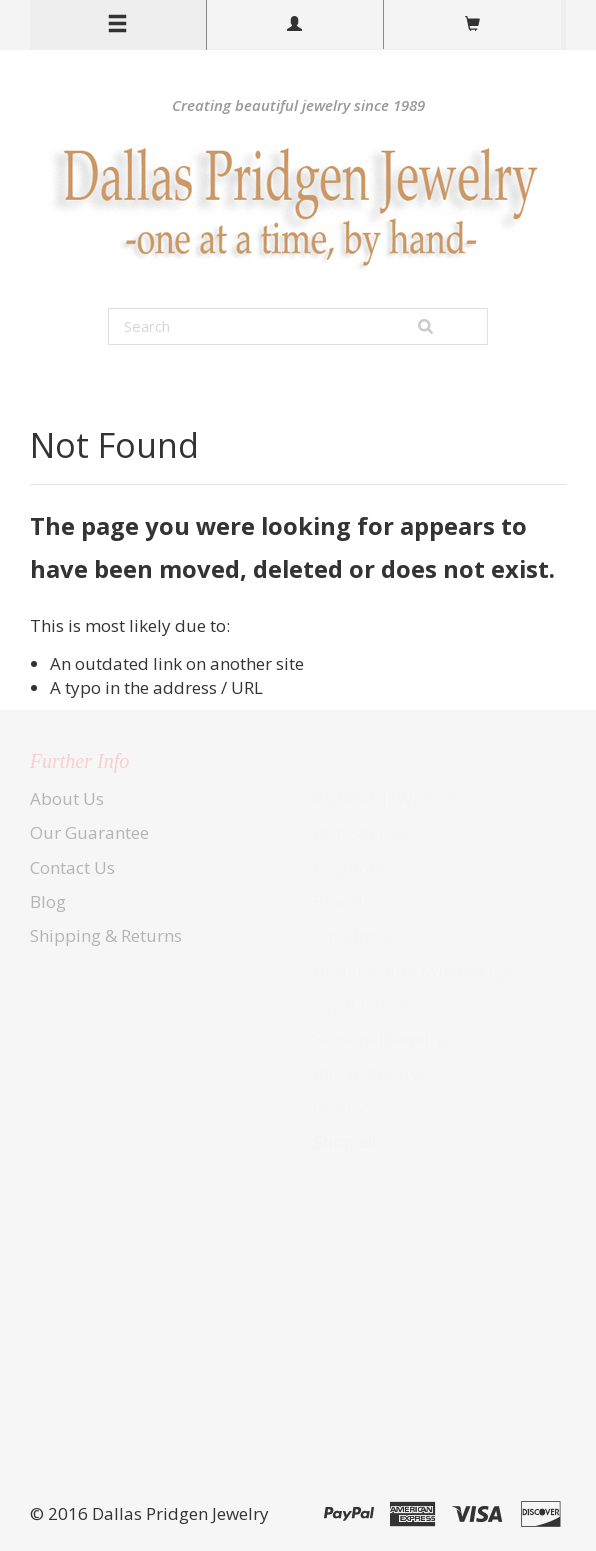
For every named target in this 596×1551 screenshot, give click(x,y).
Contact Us (72, 867)
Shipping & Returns (106, 935)
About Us (67, 798)
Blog (48, 901)
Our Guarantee (89, 832)
